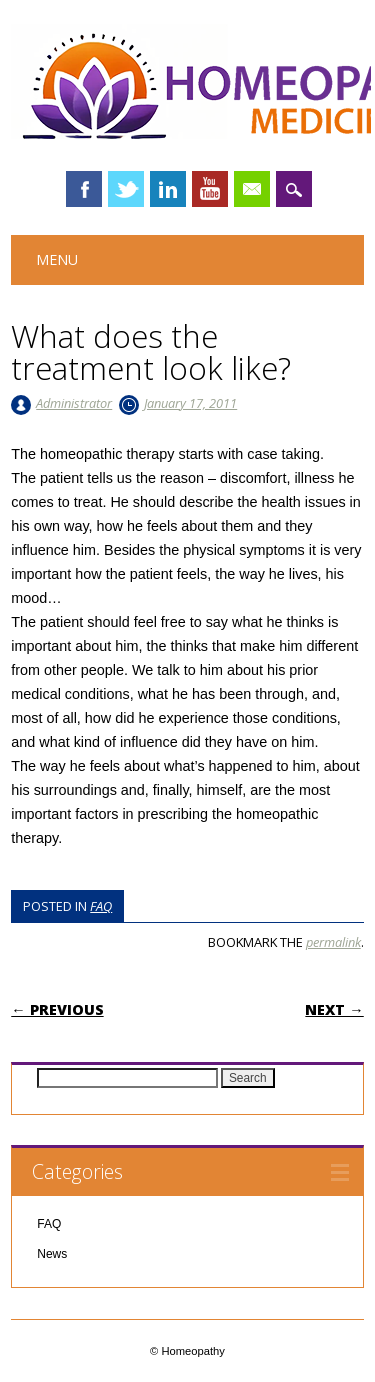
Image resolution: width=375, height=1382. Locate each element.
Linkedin (168, 189)
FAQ (101, 906)
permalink (333, 942)
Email (252, 189)
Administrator (74, 403)
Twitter (126, 189)
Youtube (210, 189)
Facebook (84, 189)
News (52, 1254)
